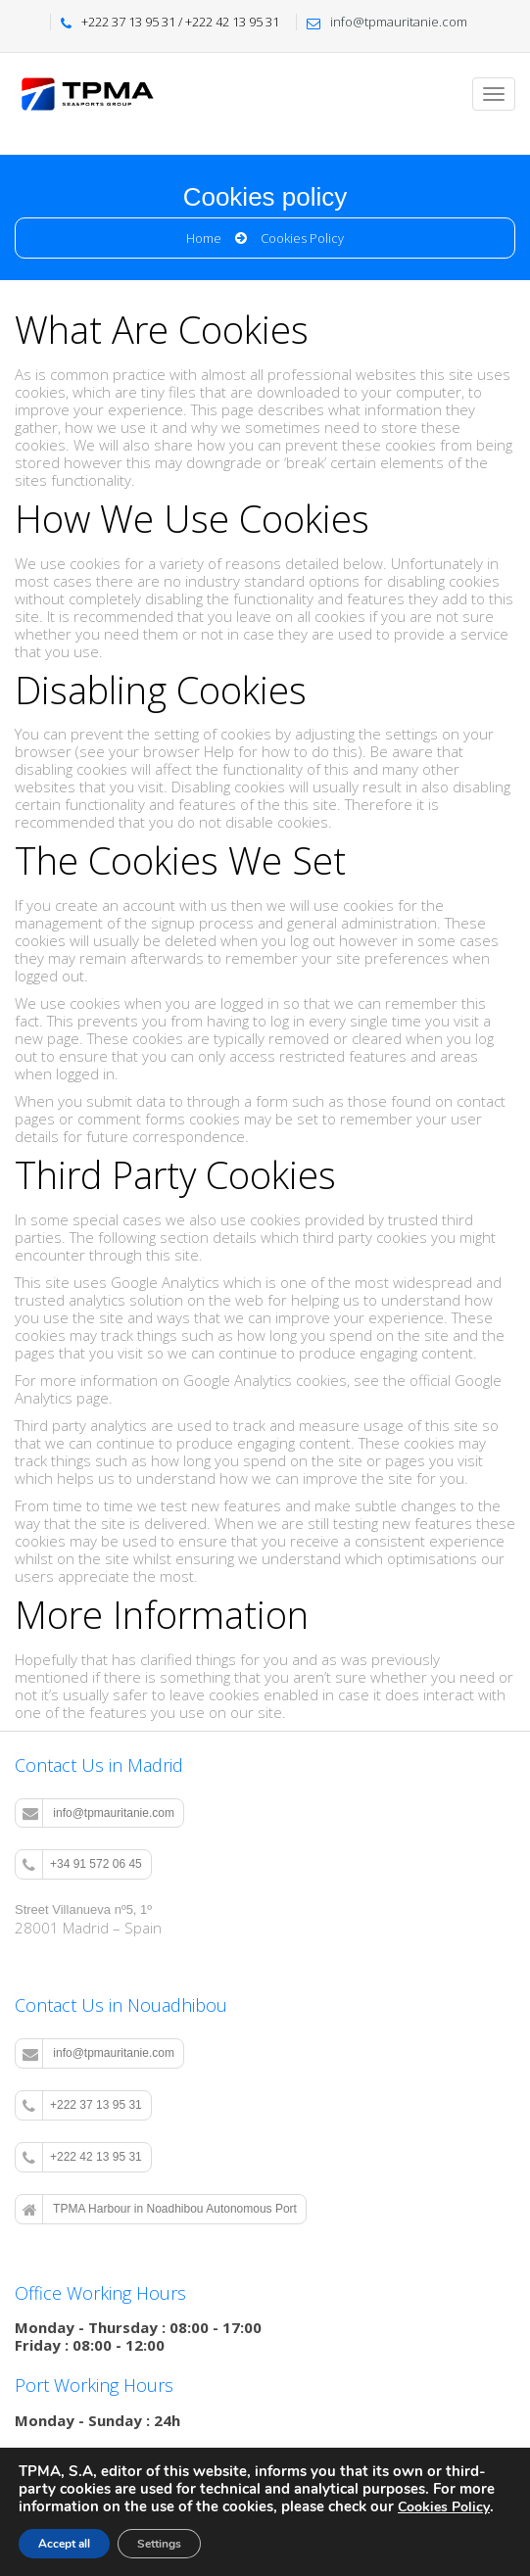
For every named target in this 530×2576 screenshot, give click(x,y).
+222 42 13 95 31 (82, 2158)
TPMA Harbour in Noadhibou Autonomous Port (160, 2210)
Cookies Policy (444, 2507)
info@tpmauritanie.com (98, 1813)
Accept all (64, 2544)
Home (203, 238)
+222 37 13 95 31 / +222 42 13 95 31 (180, 21)
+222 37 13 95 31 (82, 2106)
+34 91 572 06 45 (82, 1865)
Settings (159, 2544)
